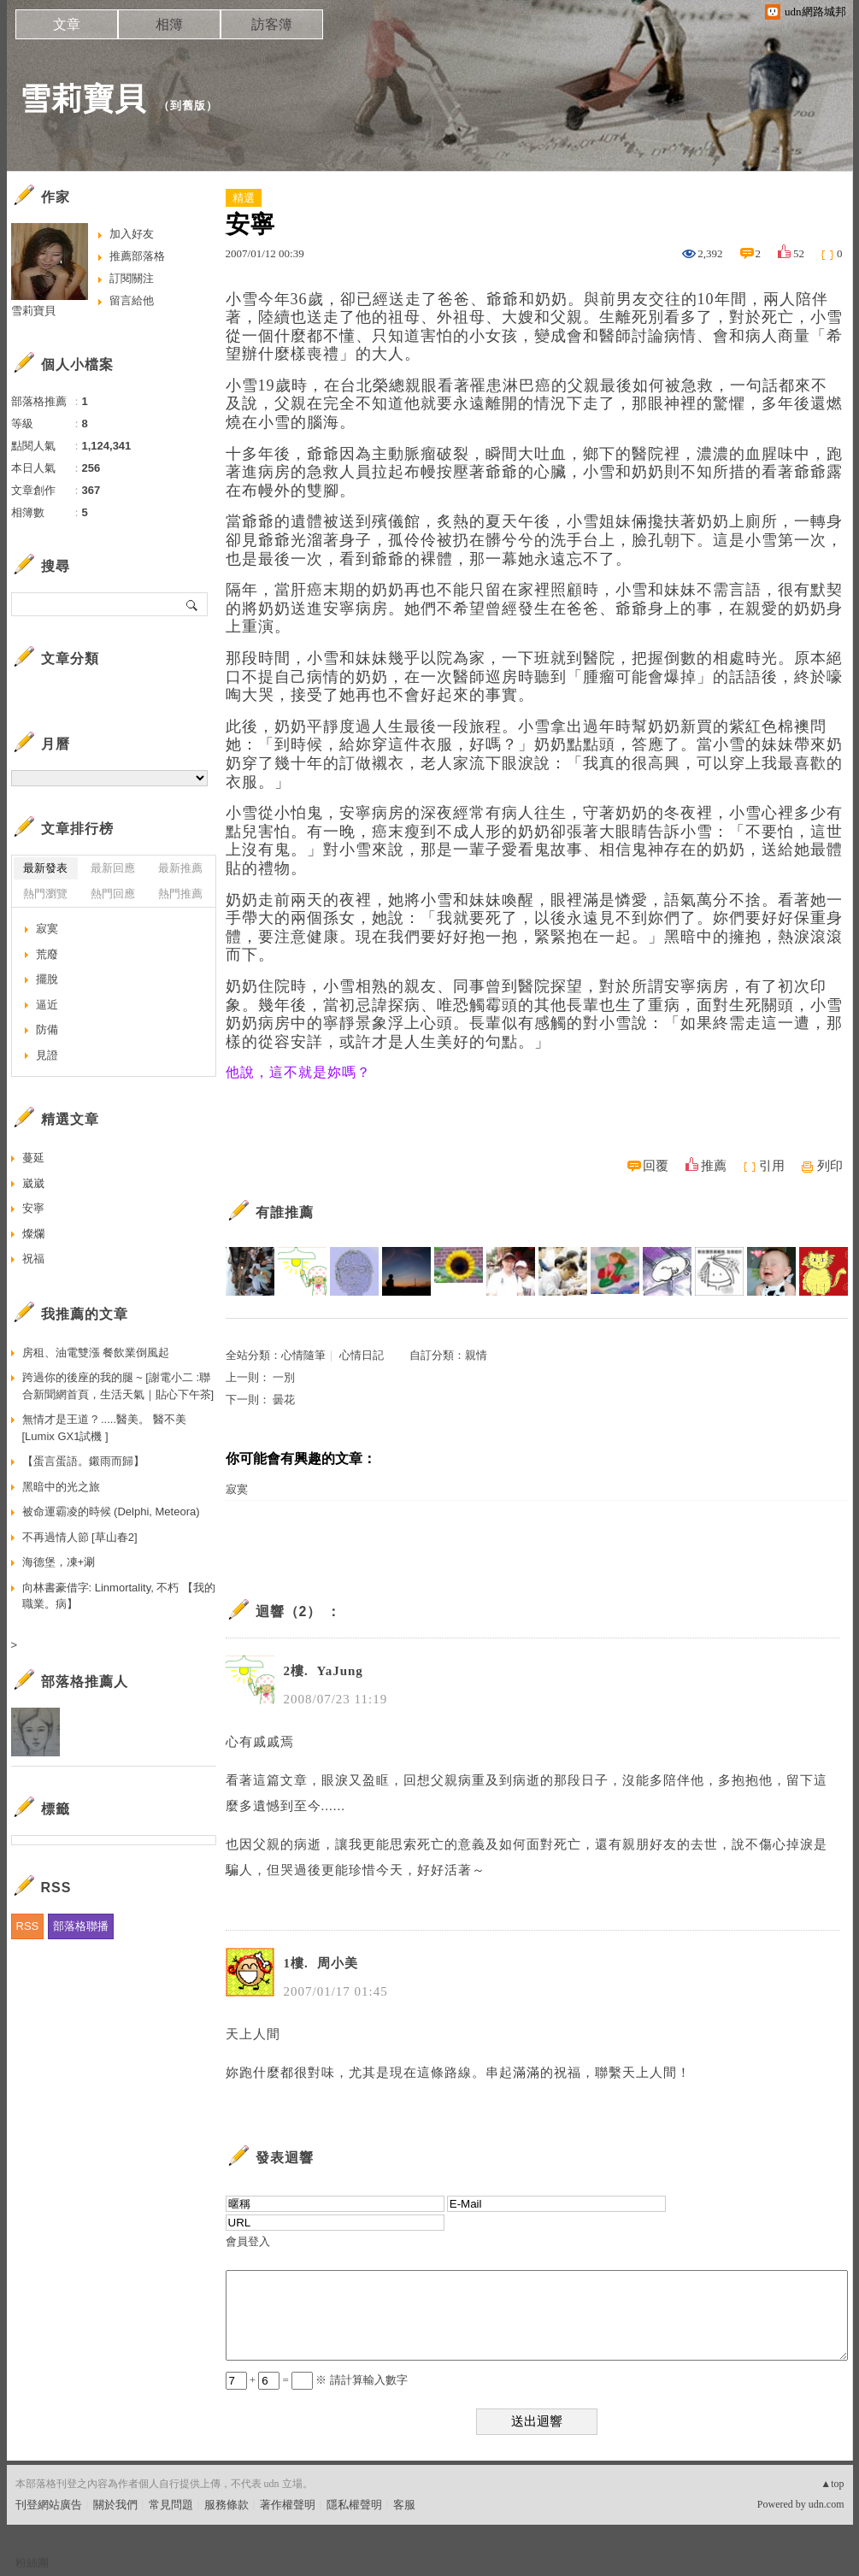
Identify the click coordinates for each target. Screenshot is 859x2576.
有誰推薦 (285, 1212)
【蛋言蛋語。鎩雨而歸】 (83, 1461)
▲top (832, 2484)
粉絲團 (32, 2562)
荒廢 (47, 954)
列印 (830, 1166)
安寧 (33, 1208)
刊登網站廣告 (48, 2504)
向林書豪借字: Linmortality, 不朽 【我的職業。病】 (119, 1596)
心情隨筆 (303, 1355)
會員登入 (248, 2241)
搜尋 (193, 604)
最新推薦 (180, 868)
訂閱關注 (131, 278)
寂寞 (237, 1489)
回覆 (655, 1166)
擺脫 (47, 979)
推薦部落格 (137, 256)
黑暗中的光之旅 (61, 1486)
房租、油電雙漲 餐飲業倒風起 (96, 1352)
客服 (404, 2504)
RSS (27, 1926)
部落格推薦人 (84, 1681)
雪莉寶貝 (83, 98)
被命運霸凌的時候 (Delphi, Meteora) (111, 1511)
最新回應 (113, 868)
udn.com (826, 2504)
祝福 (33, 1258)
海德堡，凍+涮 (59, 1562)
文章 (66, 24)
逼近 (47, 1004)
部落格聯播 (81, 1926)
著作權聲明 (287, 2504)
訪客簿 (271, 24)
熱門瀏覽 (45, 893)
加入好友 (131, 233)
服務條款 (226, 2504)
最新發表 (45, 868)
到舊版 (188, 105)
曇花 (284, 1399)
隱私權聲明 (354, 2504)
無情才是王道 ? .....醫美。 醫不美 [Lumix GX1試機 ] (104, 1428)
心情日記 (361, 1355)
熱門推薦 (180, 893)
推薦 (714, 1166)
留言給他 (131, 300)
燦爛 (33, 1233)
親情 (476, 1355)
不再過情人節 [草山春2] (80, 1537)
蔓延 (33, 1157)
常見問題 (171, 2504)
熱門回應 (113, 893)
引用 (772, 1166)
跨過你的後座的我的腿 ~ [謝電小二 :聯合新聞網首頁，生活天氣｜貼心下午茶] (118, 1386)
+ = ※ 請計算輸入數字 (317, 2379)
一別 (284, 1377)
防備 (47, 1029)
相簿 (169, 24)
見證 (47, 1055)
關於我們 (115, 2504)
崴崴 (33, 1183)
